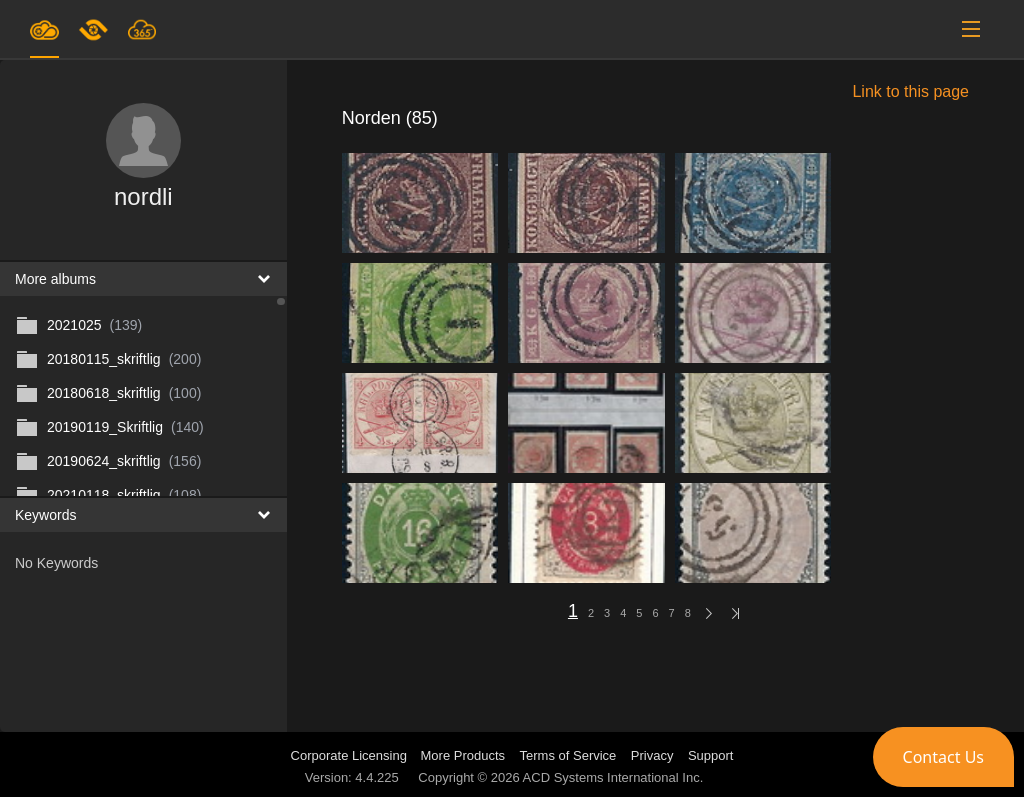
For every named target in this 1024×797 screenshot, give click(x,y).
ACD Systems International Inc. (613, 777)
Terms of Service (568, 755)
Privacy (652, 755)
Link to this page (910, 91)
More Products (463, 755)
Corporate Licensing (351, 755)
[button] (943, 757)
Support (711, 755)
